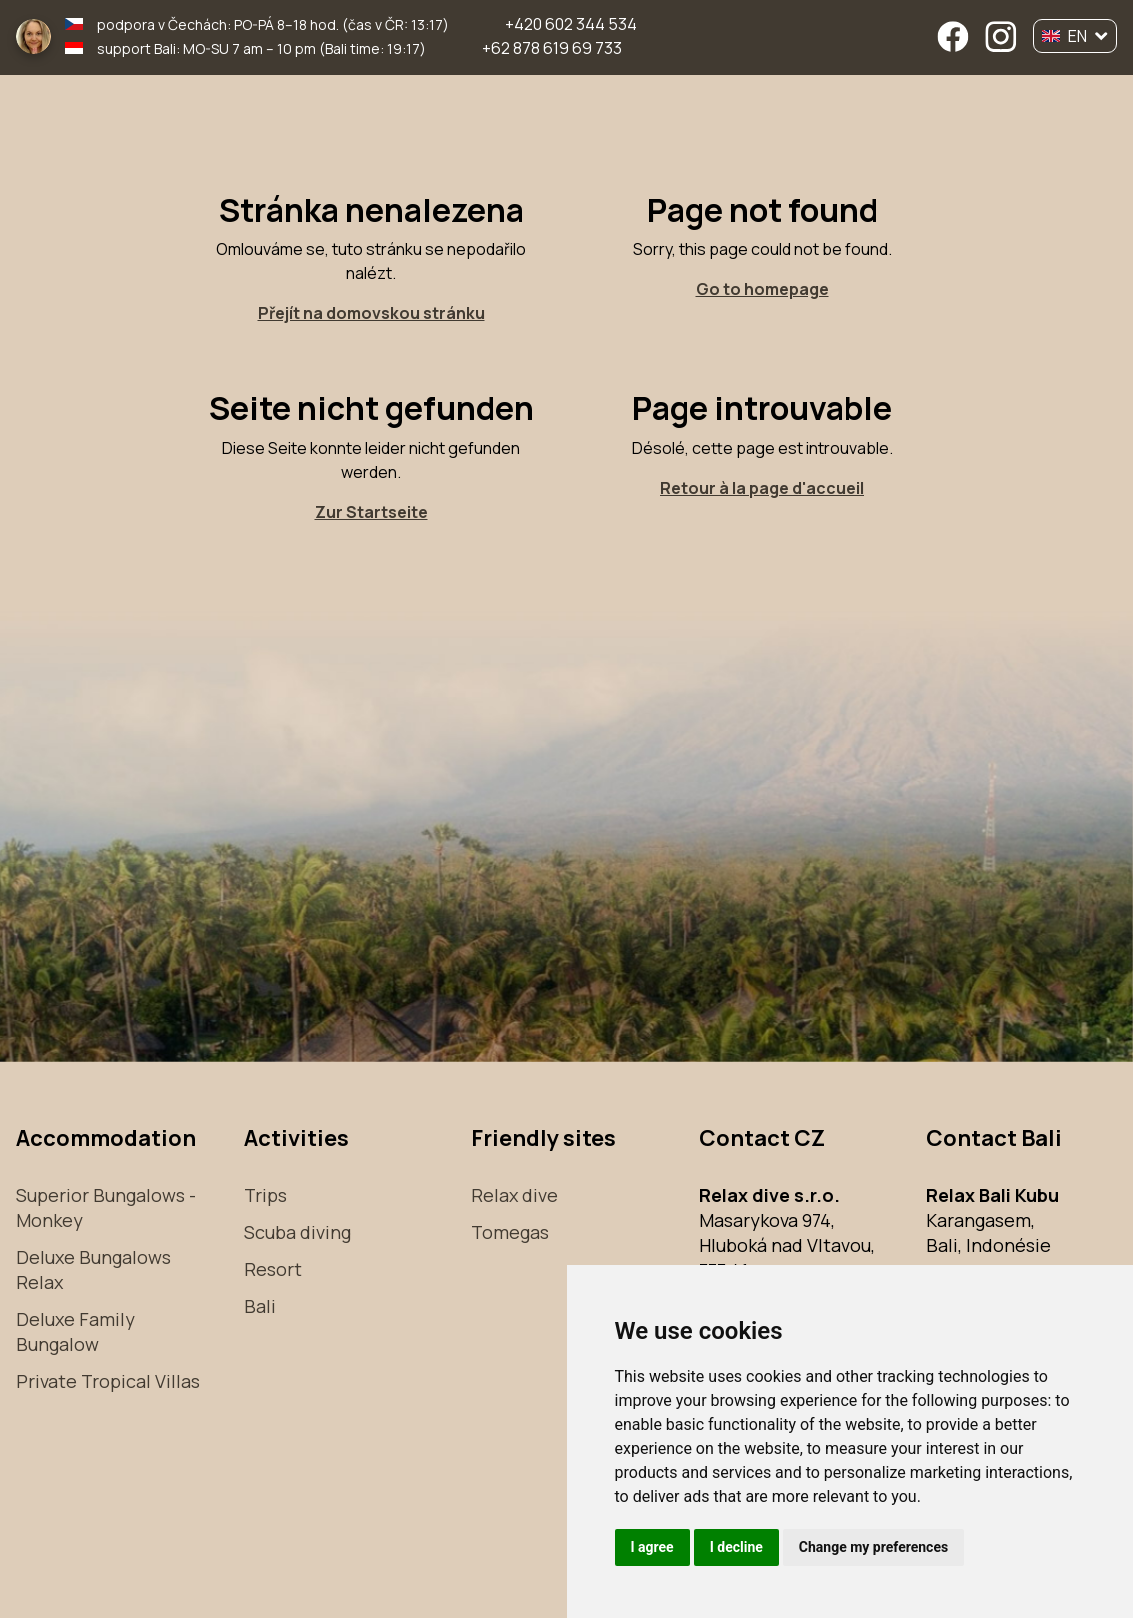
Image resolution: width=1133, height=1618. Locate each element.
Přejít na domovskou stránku (371, 313)
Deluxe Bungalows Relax (93, 1269)
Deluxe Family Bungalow (75, 1331)
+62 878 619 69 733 (552, 48)
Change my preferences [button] (873, 1547)
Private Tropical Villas (108, 1381)
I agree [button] (652, 1547)
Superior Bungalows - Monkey (106, 1207)
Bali (260, 1306)
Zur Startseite (371, 512)
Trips (265, 1195)
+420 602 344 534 (571, 24)
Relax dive (514, 1195)
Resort (273, 1269)
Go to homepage (762, 289)
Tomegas (510, 1232)
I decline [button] (736, 1547)
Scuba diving (297, 1232)
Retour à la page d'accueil (762, 488)
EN (1075, 36)
